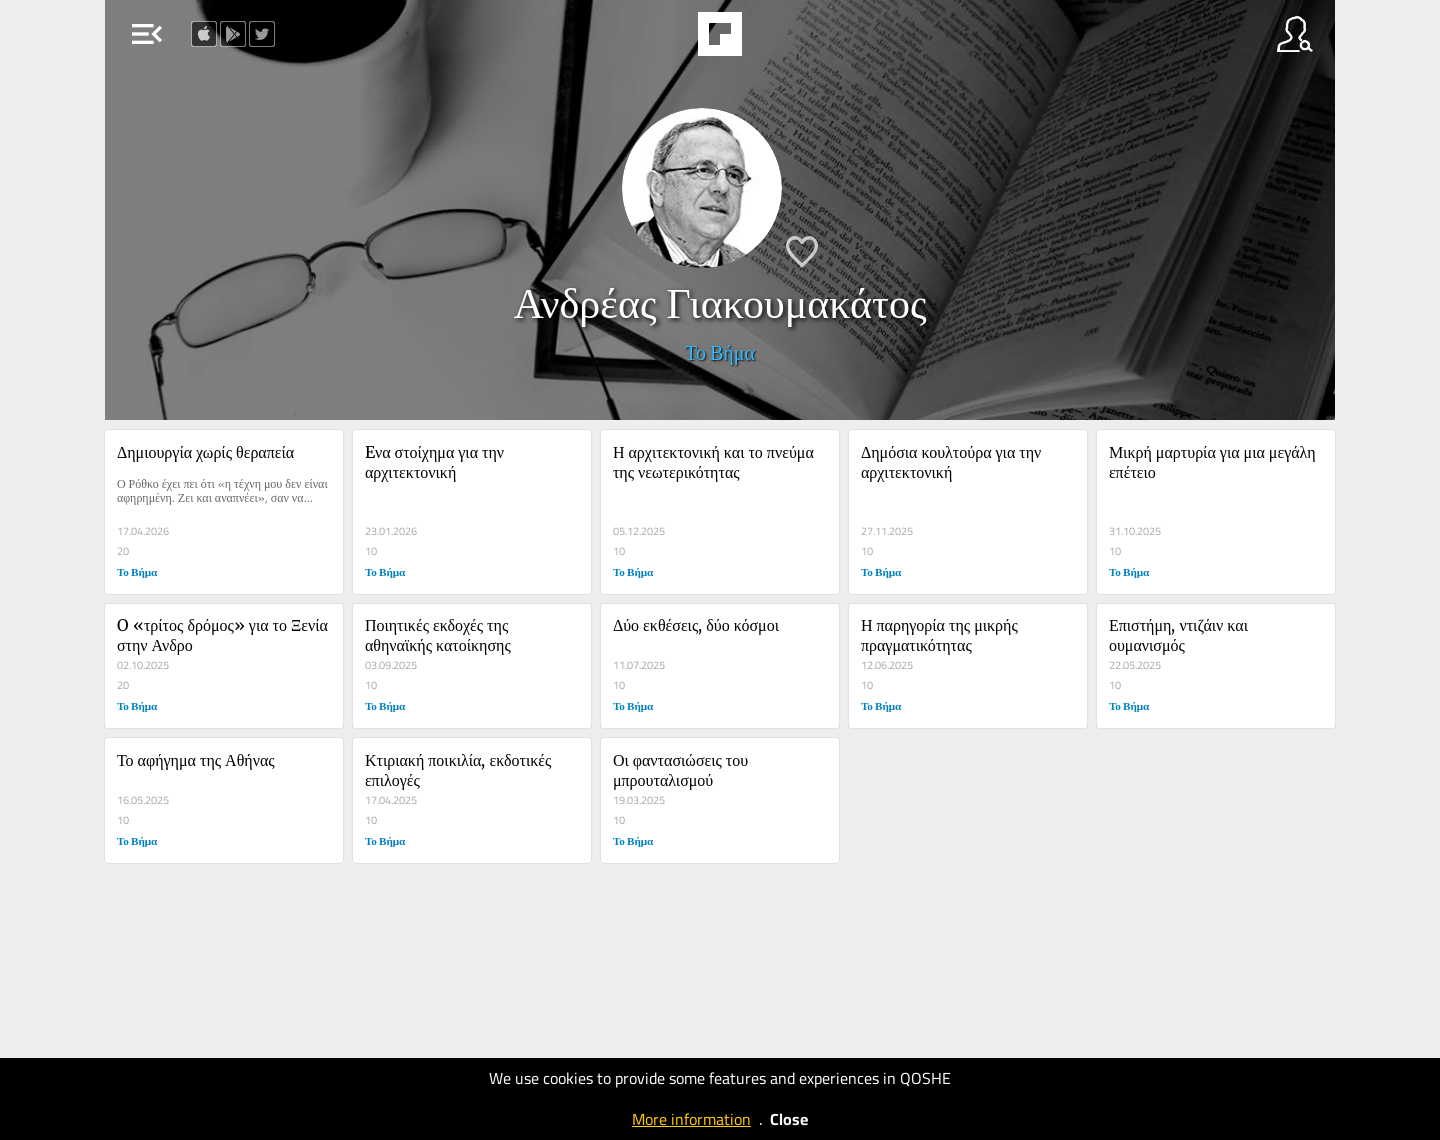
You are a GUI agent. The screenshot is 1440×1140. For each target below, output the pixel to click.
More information (691, 1119)
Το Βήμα (720, 352)
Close (789, 1119)
